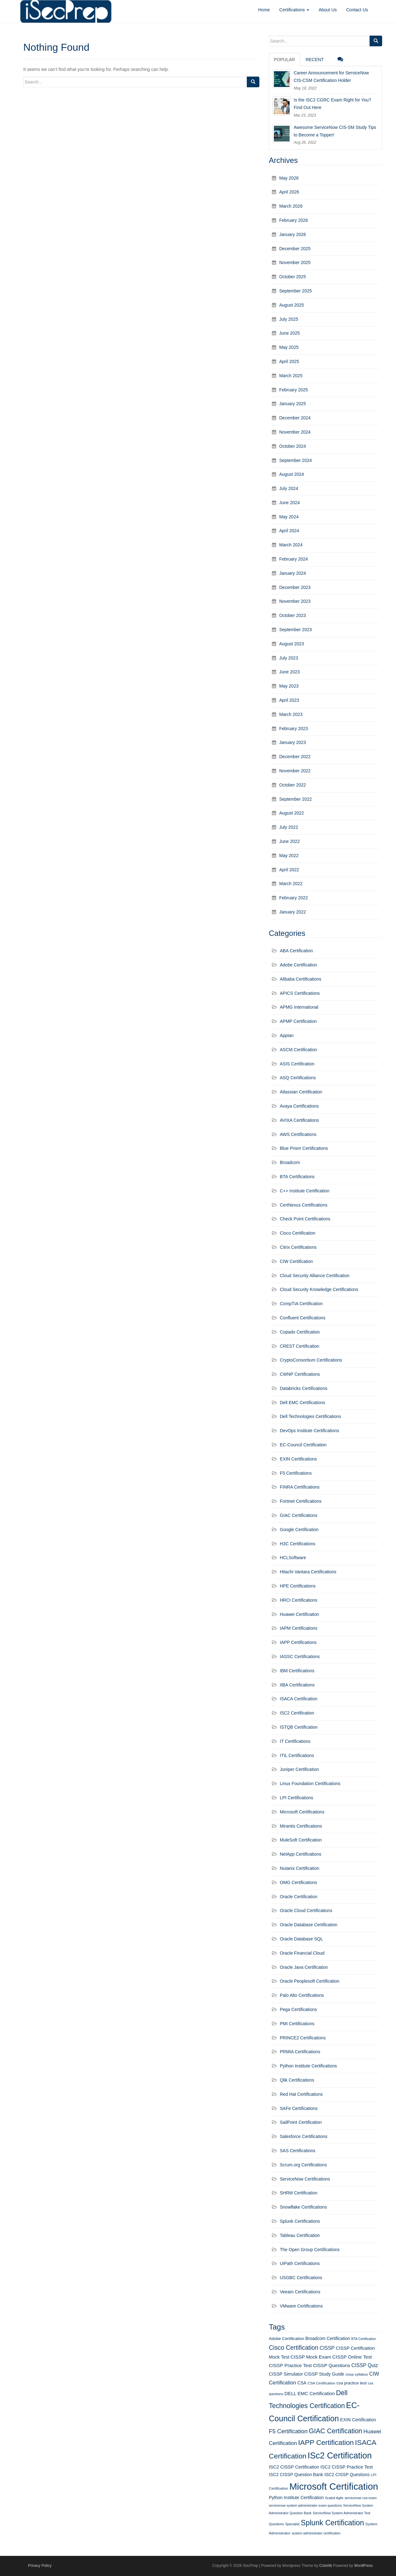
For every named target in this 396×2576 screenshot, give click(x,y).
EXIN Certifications (298, 1458)
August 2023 (291, 643)
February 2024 (293, 559)
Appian (287, 1035)
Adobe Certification (298, 964)
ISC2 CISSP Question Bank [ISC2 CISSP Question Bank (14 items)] (296, 2474)
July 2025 (288, 319)
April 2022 (289, 869)
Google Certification (299, 1529)
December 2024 (295, 417)
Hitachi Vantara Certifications (308, 1571)
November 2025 (295, 262)
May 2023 (288, 686)
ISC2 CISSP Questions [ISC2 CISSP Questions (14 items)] (347, 2474)
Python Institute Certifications (308, 2065)
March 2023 (291, 714)
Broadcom (290, 1162)
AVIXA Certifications (299, 1120)
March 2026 (291, 206)
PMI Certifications (297, 2023)
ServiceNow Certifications (305, 2178)
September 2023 (295, 629)
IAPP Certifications (298, 1642)
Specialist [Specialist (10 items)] (292, 2524)
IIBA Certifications (297, 1684)
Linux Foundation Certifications (310, 1783)
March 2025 (291, 375)
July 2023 (288, 657)
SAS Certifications (297, 2150)
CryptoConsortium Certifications (311, 1360)
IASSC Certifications (300, 1656)
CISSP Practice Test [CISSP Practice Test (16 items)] (290, 2365)
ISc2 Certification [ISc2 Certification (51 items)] (340, 2455)
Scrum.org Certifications (303, 2164)
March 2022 (291, 883)
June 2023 (289, 671)
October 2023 (292, 615)
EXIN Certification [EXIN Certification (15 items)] (358, 2419)
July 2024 (288, 488)
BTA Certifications (297, 1176)
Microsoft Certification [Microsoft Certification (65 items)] (333, 2486)
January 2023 (292, 742)
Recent (315, 59)
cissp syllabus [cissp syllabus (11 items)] (356, 2374)
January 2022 (292, 911)
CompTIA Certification (301, 1303)
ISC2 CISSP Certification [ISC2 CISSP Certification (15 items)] (294, 2466)
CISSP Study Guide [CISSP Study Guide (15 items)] (324, 2374)
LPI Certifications (296, 1797)
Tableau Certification (300, 2235)
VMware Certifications (301, 2305)
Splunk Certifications (300, 2221)
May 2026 (288, 178)
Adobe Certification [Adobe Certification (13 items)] (286, 2338)
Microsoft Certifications (302, 1811)
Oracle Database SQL (301, 1938)
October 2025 (292, 276)
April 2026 (289, 191)
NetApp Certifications (300, 1854)
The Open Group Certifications (310, 2249)
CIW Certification (296, 1261)
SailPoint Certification (301, 2122)
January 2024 (292, 573)
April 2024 (289, 530)
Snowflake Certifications (303, 2207)
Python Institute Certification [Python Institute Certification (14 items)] (296, 2497)
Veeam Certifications (300, 2291)
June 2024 (289, 502)
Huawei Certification (299, 1614)
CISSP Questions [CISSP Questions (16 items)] (331, 2365)
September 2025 (295, 290)
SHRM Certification (298, 2192)
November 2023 (295, 601)
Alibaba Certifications (300, 979)
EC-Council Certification (303, 1444)
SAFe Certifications (299, 2108)
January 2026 (292, 234)
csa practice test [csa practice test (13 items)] (352, 2383)
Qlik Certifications (297, 2080)
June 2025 (289, 333)
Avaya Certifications (299, 1106)
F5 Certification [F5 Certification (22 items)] (288, 2431)
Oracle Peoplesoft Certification (309, 1981)
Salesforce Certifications (303, 2136)
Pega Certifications (298, 2009)
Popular (284, 59)
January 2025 (292, 403)
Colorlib (325, 2565)
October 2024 (292, 446)
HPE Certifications (298, 1585)
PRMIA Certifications (300, 2051)
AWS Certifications (298, 1134)
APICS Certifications (300, 993)
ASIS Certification (297, 1063)
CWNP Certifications (300, 1374)
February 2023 (293, 728)
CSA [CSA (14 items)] (302, 2382)
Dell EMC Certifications (302, 1402)
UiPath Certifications (300, 2263)
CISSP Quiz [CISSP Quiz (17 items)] (364, 2365)
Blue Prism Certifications (304, 1148)
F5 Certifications (296, 1473)
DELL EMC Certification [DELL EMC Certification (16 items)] (310, 2393)
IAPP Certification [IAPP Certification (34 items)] (326, 2442)
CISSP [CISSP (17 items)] (327, 2348)
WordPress (363, 2565)
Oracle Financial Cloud (302, 1953)
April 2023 (289, 700)
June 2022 (289, 841)
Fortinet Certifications (300, 1501)
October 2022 (292, 784)
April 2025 (289, 361)
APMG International (299, 1007)
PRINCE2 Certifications (303, 2037)
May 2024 (288, 516)
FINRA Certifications (300, 1487)
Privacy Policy (40, 2565)
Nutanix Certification (299, 1868)
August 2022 (291, 812)
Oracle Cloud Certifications (306, 1910)
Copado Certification (300, 1331)
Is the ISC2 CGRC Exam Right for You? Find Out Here (332, 103)
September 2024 (295, 460)
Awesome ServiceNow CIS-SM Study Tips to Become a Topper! (335, 131)
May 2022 (288, 855)
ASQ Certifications (298, 1077)
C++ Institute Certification (304, 1190)
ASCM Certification (298, 1049)
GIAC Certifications (298, 1515)
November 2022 (295, 770)
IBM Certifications (297, 1670)
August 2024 (291, 474)
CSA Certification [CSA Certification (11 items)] (321, 2383)
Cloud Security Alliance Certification (314, 1275)
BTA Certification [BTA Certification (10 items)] (363, 2339)
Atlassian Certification (301, 1091)
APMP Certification (298, 1021)
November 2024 (295, 432)
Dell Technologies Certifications (310, 1416)
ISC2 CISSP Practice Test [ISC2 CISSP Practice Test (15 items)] (346, 2466)
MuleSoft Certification (301, 1839)
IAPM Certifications (298, 1628)
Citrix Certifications (298, 1247)
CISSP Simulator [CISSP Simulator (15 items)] (286, 2374)
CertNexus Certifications (303, 1204)
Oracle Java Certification (304, 1967)
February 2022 (293, 897)
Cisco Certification (297, 1233)
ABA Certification (296, 950)
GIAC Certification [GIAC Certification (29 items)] (335, 2431)
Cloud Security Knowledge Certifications (319, 1289)
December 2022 (295, 756)
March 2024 (291, 544)
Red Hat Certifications (301, 2094)
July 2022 (288, 827)
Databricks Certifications (303, 1388)
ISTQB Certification (299, 1727)
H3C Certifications (297, 1543)
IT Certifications (295, 1741)
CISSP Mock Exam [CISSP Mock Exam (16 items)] (311, 2357)
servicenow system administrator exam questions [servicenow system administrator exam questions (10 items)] (305, 2505)
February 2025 (293, 389)
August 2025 (291, 305)
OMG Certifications (298, 1882)
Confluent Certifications (302, 1317)
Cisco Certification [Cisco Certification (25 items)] (293, 2347)
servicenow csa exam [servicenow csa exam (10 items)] (361, 2498)
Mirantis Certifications (301, 1826)
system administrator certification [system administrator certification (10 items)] (315, 2533)
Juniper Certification (299, 1769)
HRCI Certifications (298, 1600)
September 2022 (295, 799)
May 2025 (288, 347)
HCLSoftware (293, 1557)
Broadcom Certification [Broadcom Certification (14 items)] (327, 2338)
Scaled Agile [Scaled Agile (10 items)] (334, 2498)
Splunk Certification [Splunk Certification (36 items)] (332, 2523)
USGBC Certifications (301, 2277)
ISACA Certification (298, 1698)
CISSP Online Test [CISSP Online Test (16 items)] (352, 2357)
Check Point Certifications (305, 1218)
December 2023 (295, 587)
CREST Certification (299, 1346)
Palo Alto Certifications (302, 1995)
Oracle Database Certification (308, 1924)
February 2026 (293, 220)
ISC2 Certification (297, 1712)
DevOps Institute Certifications (309, 1430)
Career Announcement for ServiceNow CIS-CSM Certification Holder (331, 76)
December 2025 (295, 248)
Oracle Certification (298, 1896)
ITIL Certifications (297, 1755)
